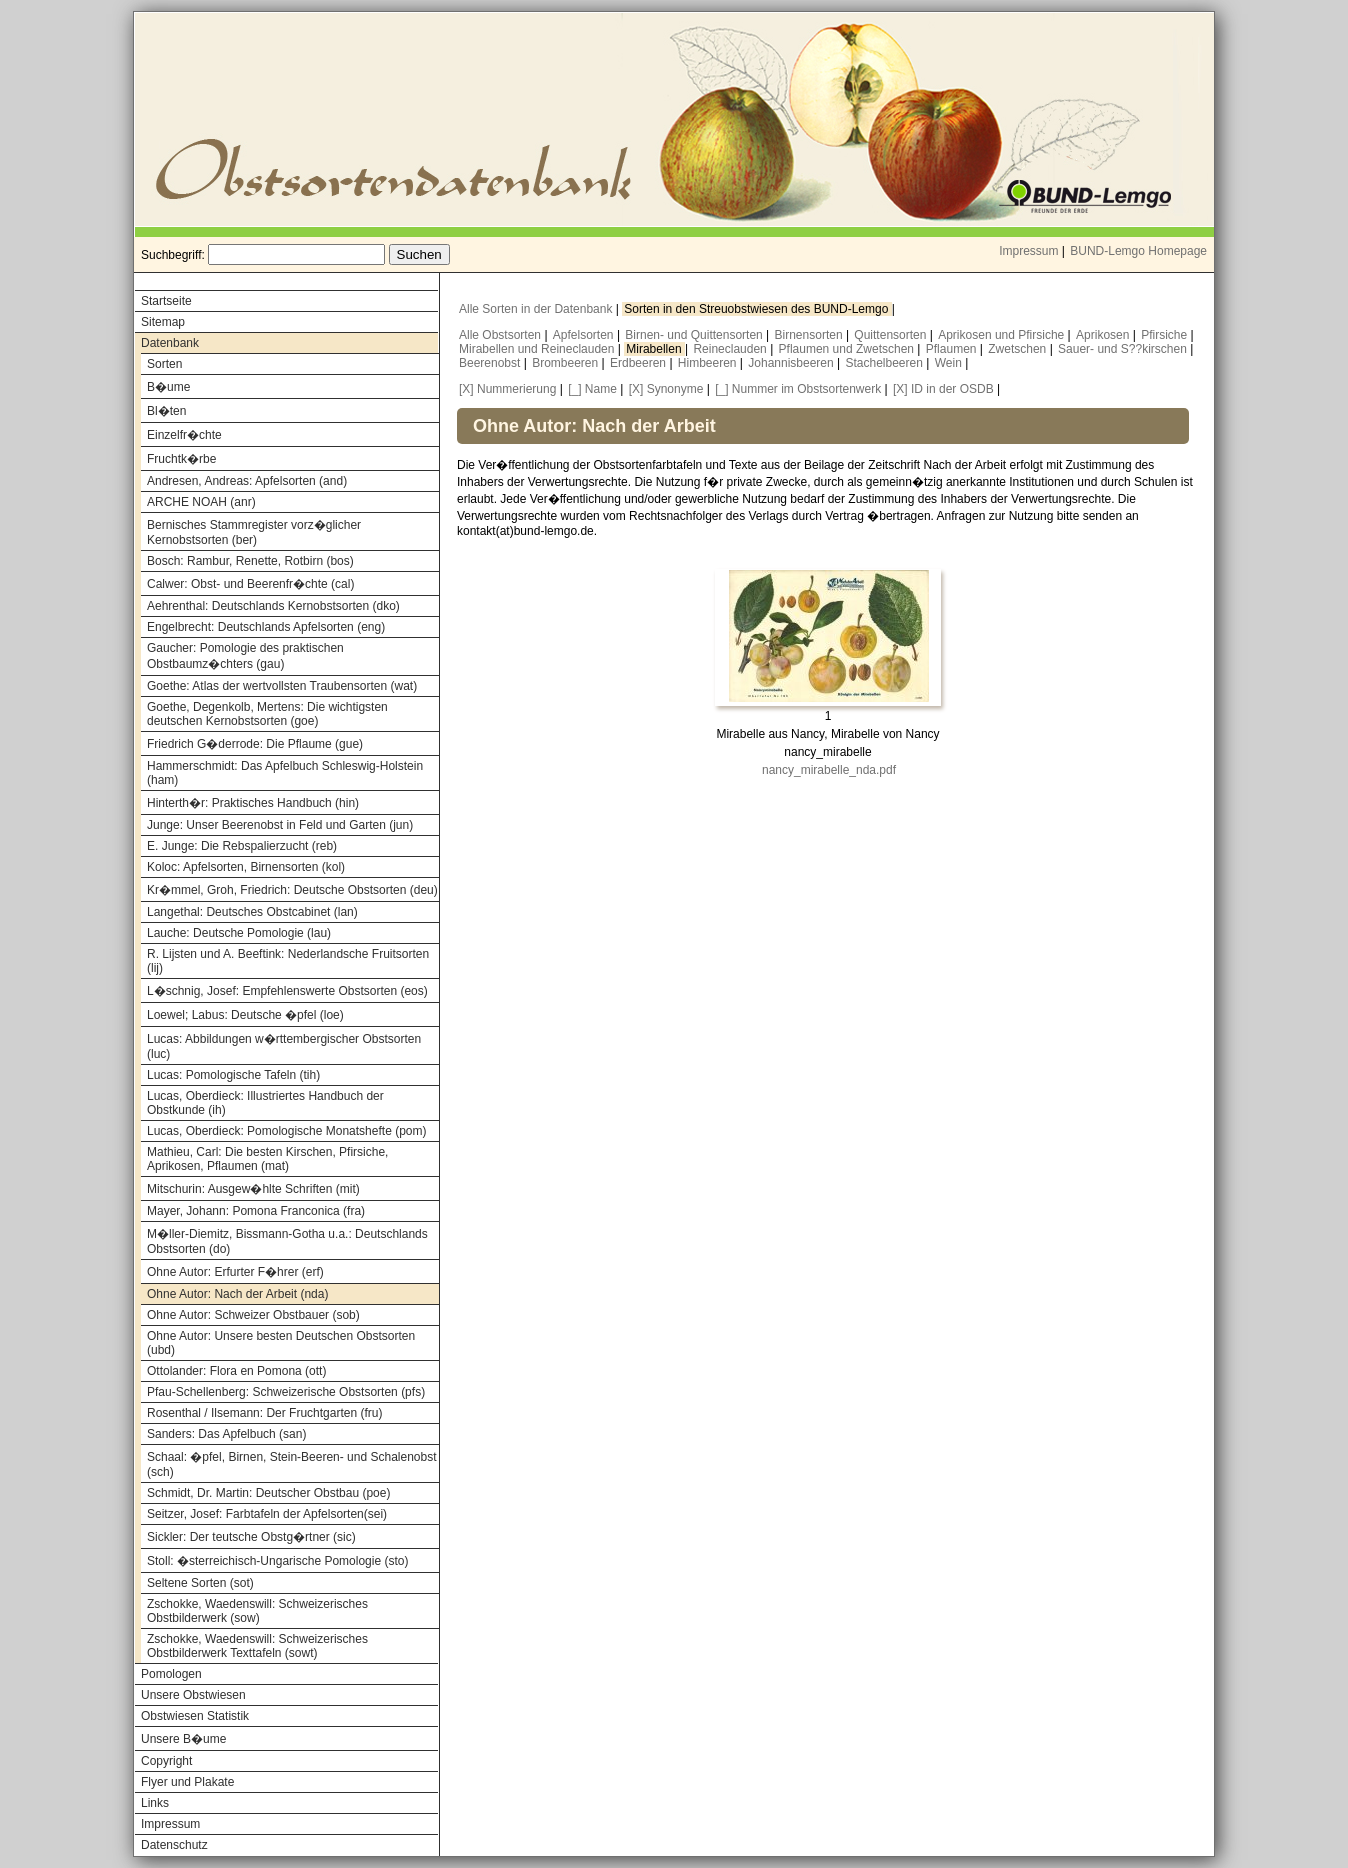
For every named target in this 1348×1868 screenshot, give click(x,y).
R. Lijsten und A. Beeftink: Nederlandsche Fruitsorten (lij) (288, 961)
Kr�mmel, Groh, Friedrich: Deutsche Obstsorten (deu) (292, 890)
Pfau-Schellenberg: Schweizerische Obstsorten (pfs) (286, 1392)
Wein (950, 363)
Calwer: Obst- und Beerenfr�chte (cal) (250, 584)
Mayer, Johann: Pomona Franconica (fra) (256, 1211)
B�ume (168, 387)
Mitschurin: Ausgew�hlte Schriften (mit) (253, 1189)
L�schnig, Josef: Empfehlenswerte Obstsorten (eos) (287, 991)
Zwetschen (1018, 349)
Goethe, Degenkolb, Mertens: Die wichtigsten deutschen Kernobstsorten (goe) (267, 714)
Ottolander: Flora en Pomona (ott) (236, 1371)
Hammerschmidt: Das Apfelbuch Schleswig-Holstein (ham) (285, 773)
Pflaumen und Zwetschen (848, 349)
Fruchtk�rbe (181, 459)
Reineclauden (731, 349)
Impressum (1028, 251)
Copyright (166, 1761)
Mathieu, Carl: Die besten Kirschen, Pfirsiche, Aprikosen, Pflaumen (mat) (267, 1159)
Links (155, 1803)
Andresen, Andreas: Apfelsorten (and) (247, 481)
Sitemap (163, 322)
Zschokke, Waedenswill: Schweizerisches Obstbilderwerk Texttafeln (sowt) (257, 1646)
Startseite (166, 301)
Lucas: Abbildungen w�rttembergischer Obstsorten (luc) (284, 1046)
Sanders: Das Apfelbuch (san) (226, 1434)
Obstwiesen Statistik (195, 1716)
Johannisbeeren (792, 363)
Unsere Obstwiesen (193, 1695)
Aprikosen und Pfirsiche (1002, 335)
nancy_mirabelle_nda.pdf (829, 770)
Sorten (164, 364)
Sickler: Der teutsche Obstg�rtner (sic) (251, 1537)
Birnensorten (810, 335)
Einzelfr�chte (184, 435)
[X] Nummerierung (507, 389)
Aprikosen (1104, 335)
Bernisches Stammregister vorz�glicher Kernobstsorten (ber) (254, 532)
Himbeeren (709, 363)
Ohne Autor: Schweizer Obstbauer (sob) (253, 1315)
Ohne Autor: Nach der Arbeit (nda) (237, 1294)
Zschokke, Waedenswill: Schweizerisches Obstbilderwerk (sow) (257, 1611)
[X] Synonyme (666, 389)
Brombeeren (566, 363)
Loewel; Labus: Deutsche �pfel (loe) (245, 1015)
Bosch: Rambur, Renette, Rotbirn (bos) (250, 561)
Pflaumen (953, 349)
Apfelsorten (585, 335)
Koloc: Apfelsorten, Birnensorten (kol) (246, 867)
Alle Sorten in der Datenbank (537, 309)
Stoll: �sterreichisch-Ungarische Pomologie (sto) (277, 1561)
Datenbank (170, 343)
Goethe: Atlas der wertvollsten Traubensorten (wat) (282, 686)
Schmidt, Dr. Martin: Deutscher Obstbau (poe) (268, 1493)
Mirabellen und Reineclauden (538, 349)
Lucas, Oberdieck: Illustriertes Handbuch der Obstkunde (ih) (265, 1103)
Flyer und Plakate (187, 1782)
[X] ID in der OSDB (943, 389)
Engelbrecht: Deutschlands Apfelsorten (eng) (266, 627)
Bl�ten (166, 411)
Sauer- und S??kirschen (1124, 349)
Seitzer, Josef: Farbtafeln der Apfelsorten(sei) (267, 1514)
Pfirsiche (1165, 335)
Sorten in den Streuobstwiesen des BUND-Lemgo (757, 309)
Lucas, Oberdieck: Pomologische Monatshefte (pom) (286, 1131)
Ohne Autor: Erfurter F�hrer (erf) (235, 1272)
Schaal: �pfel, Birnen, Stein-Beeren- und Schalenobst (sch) (292, 1464)
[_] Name (592, 389)
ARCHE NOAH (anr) (201, 502)
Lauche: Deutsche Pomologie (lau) (239, 933)
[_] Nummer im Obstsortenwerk (798, 389)
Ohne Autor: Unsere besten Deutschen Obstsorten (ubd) (281, 1343)
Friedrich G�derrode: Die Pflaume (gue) (255, 744)
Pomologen (171, 1674)
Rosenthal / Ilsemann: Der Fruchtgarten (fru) (264, 1413)
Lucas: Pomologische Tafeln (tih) (233, 1075)
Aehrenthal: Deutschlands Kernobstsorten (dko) (273, 606)
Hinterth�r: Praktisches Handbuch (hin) (253, 803)
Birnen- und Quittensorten (695, 335)
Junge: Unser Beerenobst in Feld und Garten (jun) (280, 825)
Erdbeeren (639, 363)
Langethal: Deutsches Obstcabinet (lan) (252, 912)
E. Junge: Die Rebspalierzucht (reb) (242, 846)
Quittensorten (891, 335)
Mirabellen (655, 349)
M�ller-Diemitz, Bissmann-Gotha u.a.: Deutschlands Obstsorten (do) (287, 1241)
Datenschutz (174, 1845)
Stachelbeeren (886, 363)
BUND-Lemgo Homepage (1138, 251)
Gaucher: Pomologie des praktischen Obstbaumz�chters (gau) (245, 656)
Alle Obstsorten (501, 335)
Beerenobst (491, 363)
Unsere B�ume (183, 1739)
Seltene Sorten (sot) (200, 1583)
